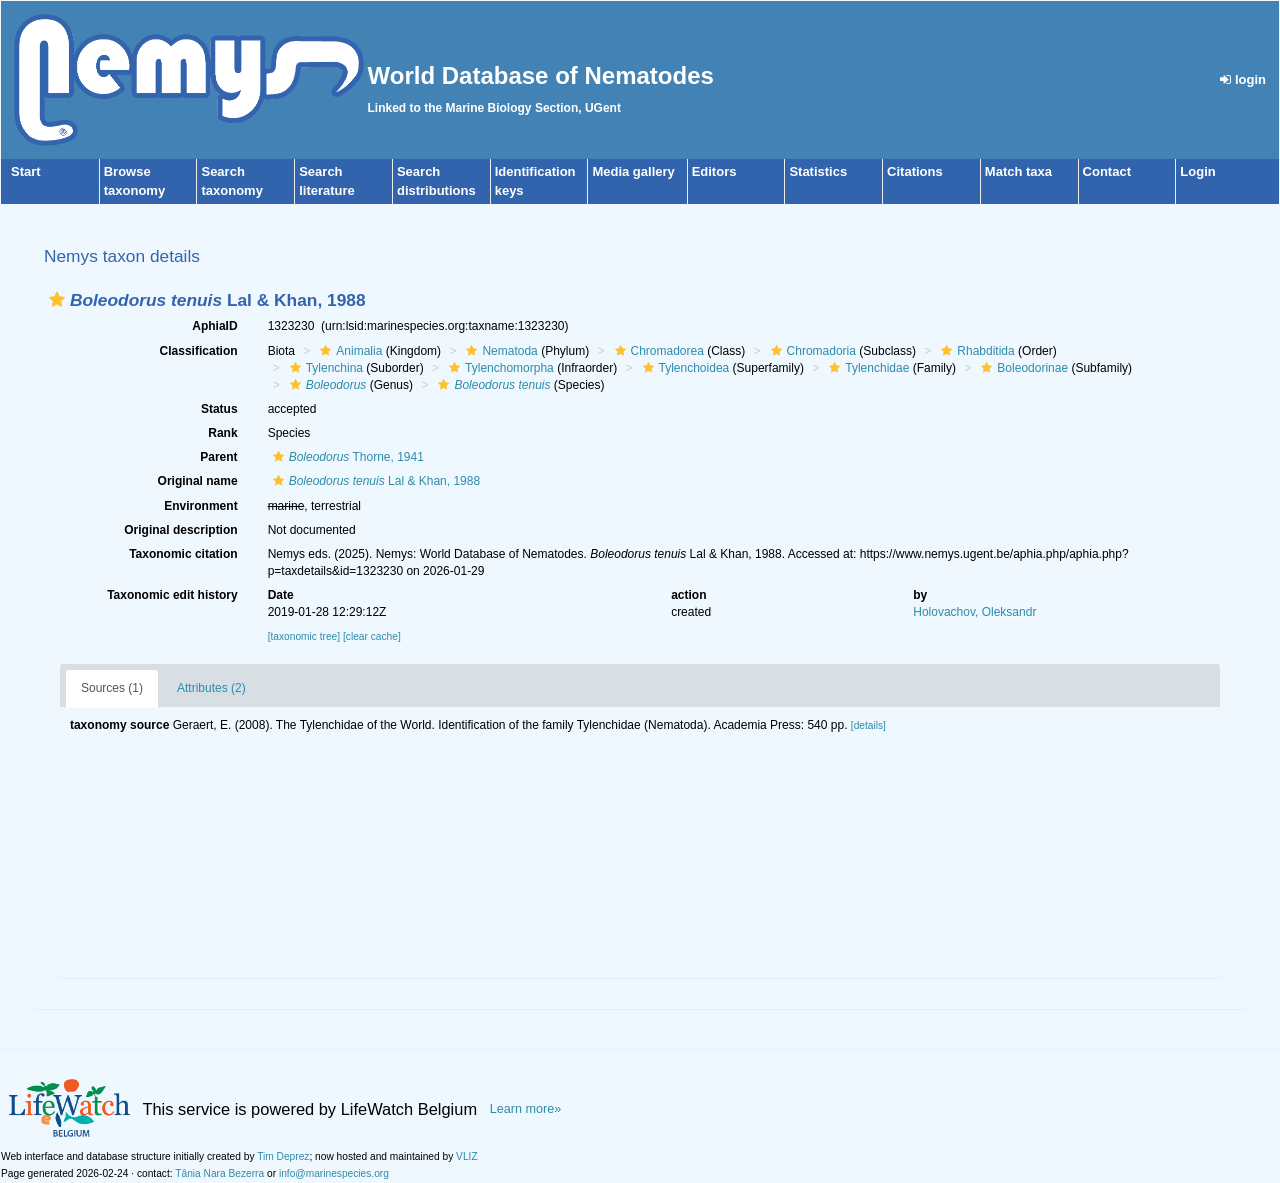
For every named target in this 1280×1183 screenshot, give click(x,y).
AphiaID (214, 326)
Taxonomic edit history (172, 595)
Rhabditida (975, 351)
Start (26, 171)
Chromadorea (657, 351)
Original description (180, 530)
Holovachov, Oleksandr (974, 612)
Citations (915, 171)
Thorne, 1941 (346, 457)
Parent (218, 457)
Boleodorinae (1022, 368)
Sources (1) (112, 688)
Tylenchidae (866, 368)
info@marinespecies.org (334, 1173)
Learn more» (526, 1109)
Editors (714, 171)
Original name (198, 481)
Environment (200, 506)
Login (1197, 171)
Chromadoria (811, 351)
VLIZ (467, 1156)
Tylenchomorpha (499, 368)
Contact (1107, 171)
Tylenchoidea (684, 368)
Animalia (348, 351)
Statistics (818, 171)
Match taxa (1018, 171)
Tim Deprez (283, 1156)
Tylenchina (324, 368)
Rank (222, 433)
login (1243, 79)
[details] (868, 725)
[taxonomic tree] (304, 636)
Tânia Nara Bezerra (219, 1173)
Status (219, 409)
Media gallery (633, 171)
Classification (199, 351)
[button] (57, 299)
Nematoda (499, 351)
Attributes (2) (211, 688)
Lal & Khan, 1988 (374, 481)
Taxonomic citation (183, 554)
